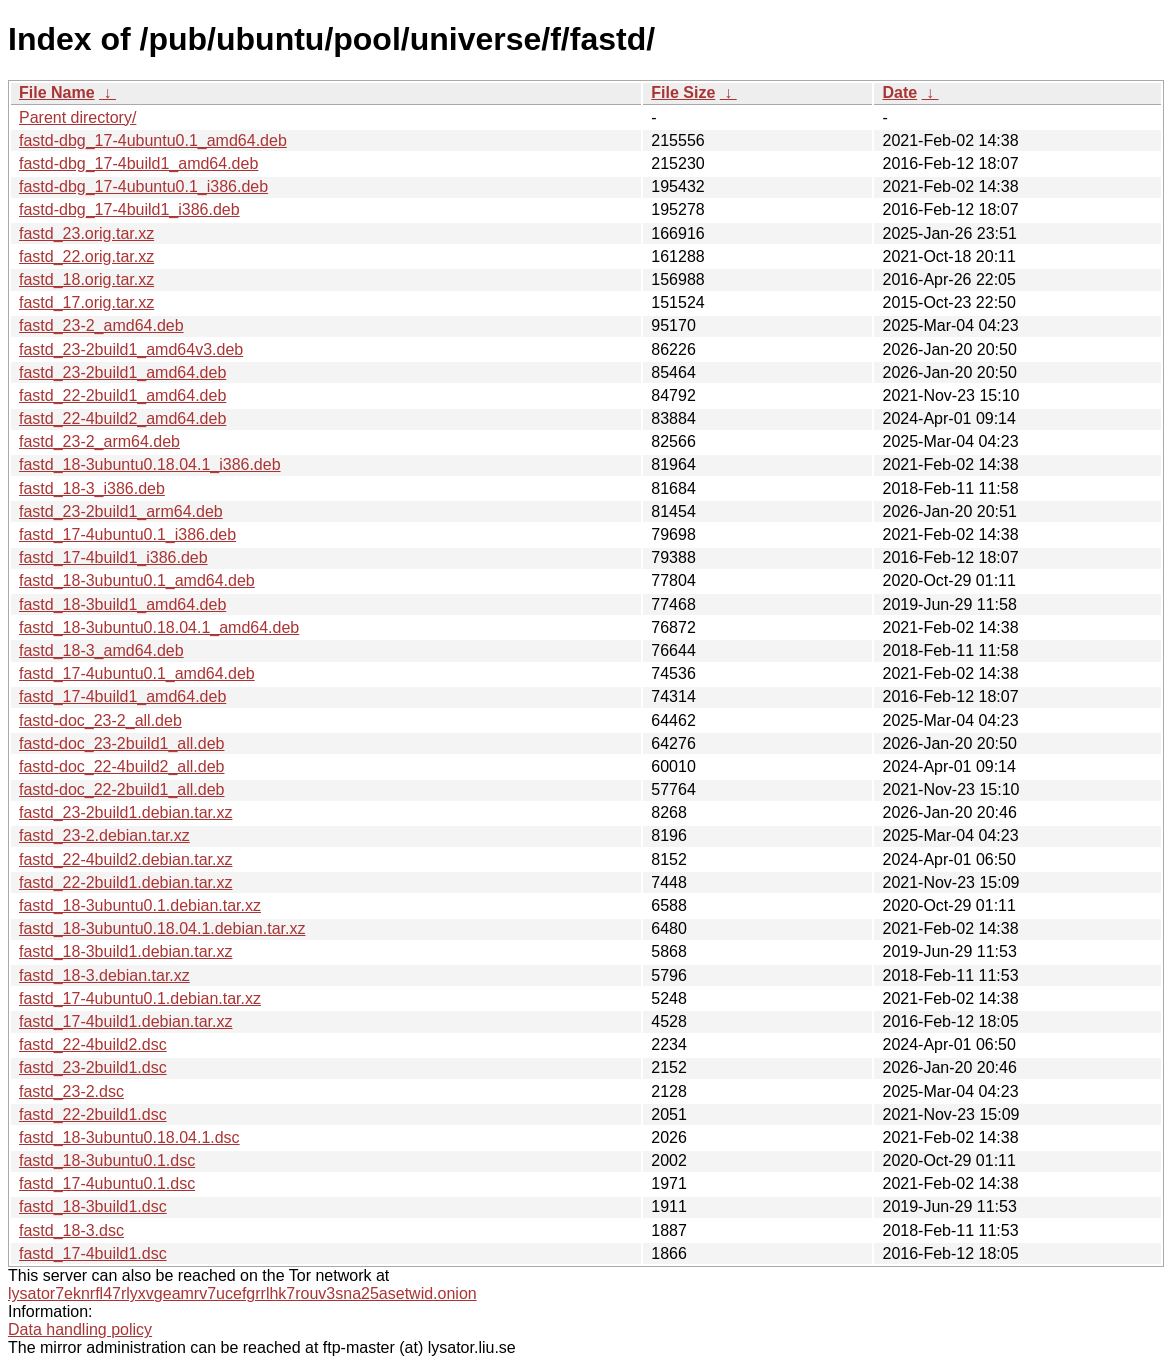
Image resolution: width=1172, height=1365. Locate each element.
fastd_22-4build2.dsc (93, 1044)
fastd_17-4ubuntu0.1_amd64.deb (137, 673)
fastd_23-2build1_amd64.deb (122, 372)
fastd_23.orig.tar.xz (86, 233)
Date (899, 92)
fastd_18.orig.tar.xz (86, 279)
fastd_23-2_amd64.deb (101, 325)
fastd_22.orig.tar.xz (86, 256)
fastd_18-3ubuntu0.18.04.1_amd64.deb (159, 627)
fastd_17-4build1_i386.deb (113, 557)
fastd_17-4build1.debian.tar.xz (125, 1021)
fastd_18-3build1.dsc (93, 1206)
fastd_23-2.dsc (71, 1091)
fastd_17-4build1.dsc (93, 1253)
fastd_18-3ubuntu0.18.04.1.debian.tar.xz (162, 928)
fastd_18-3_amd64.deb (101, 650)
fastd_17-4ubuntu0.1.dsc (107, 1183)
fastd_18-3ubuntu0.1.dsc (107, 1160)
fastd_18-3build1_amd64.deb (122, 604)
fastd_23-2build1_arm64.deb (121, 511)
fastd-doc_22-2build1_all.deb (121, 789)
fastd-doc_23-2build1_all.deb (121, 743)
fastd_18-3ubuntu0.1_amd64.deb (137, 580)
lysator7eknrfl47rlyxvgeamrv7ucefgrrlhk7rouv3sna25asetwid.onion (242, 1293)
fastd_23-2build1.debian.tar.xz (125, 812)
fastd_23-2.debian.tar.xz (104, 835)
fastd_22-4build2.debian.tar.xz (125, 859)
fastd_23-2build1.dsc (93, 1067)
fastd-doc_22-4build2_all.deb (121, 766)
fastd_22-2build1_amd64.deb (122, 395)
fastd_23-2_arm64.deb (99, 441)
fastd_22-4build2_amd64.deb (122, 418)
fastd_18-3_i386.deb (92, 488)
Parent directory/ (77, 117)
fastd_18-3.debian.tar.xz (104, 975)
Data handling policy (80, 1329)
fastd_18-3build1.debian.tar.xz (125, 951)
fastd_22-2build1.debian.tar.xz (125, 882)
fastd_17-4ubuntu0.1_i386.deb (127, 534)
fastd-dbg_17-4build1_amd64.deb (138, 163)
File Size (683, 92)
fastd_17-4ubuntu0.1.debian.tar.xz (140, 998)
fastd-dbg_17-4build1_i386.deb (129, 209)
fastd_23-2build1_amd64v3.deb (131, 349)
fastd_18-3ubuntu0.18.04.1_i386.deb (150, 464)
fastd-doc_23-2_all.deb (100, 720)
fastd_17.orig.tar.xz (86, 302)
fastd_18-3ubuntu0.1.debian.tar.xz (140, 905)
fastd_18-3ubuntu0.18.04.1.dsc (129, 1137)
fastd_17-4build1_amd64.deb (122, 696)
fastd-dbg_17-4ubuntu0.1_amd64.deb (153, 140)
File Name (57, 92)
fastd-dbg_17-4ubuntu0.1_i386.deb (143, 186)
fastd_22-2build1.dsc (93, 1114)
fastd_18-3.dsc (71, 1230)
